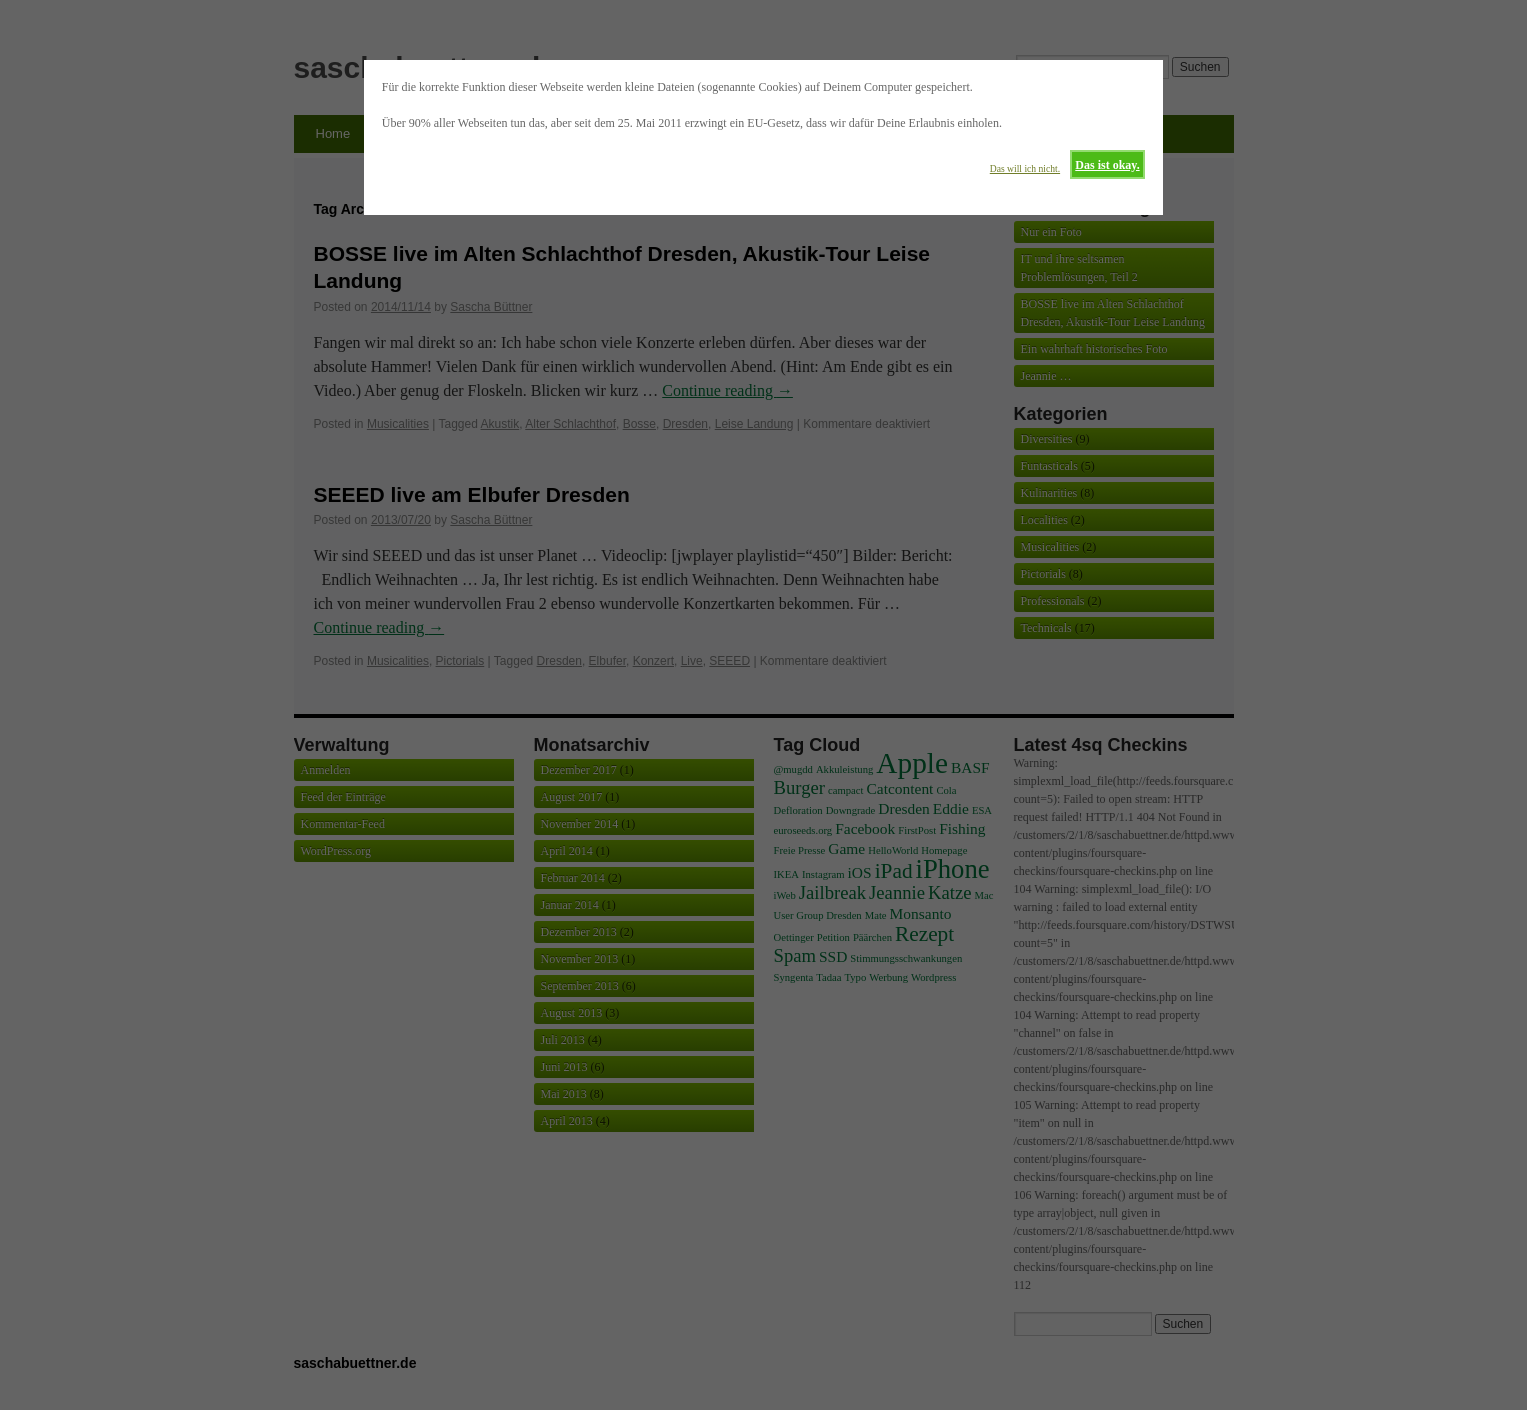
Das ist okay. (1107, 165)
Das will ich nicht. (1025, 168)
